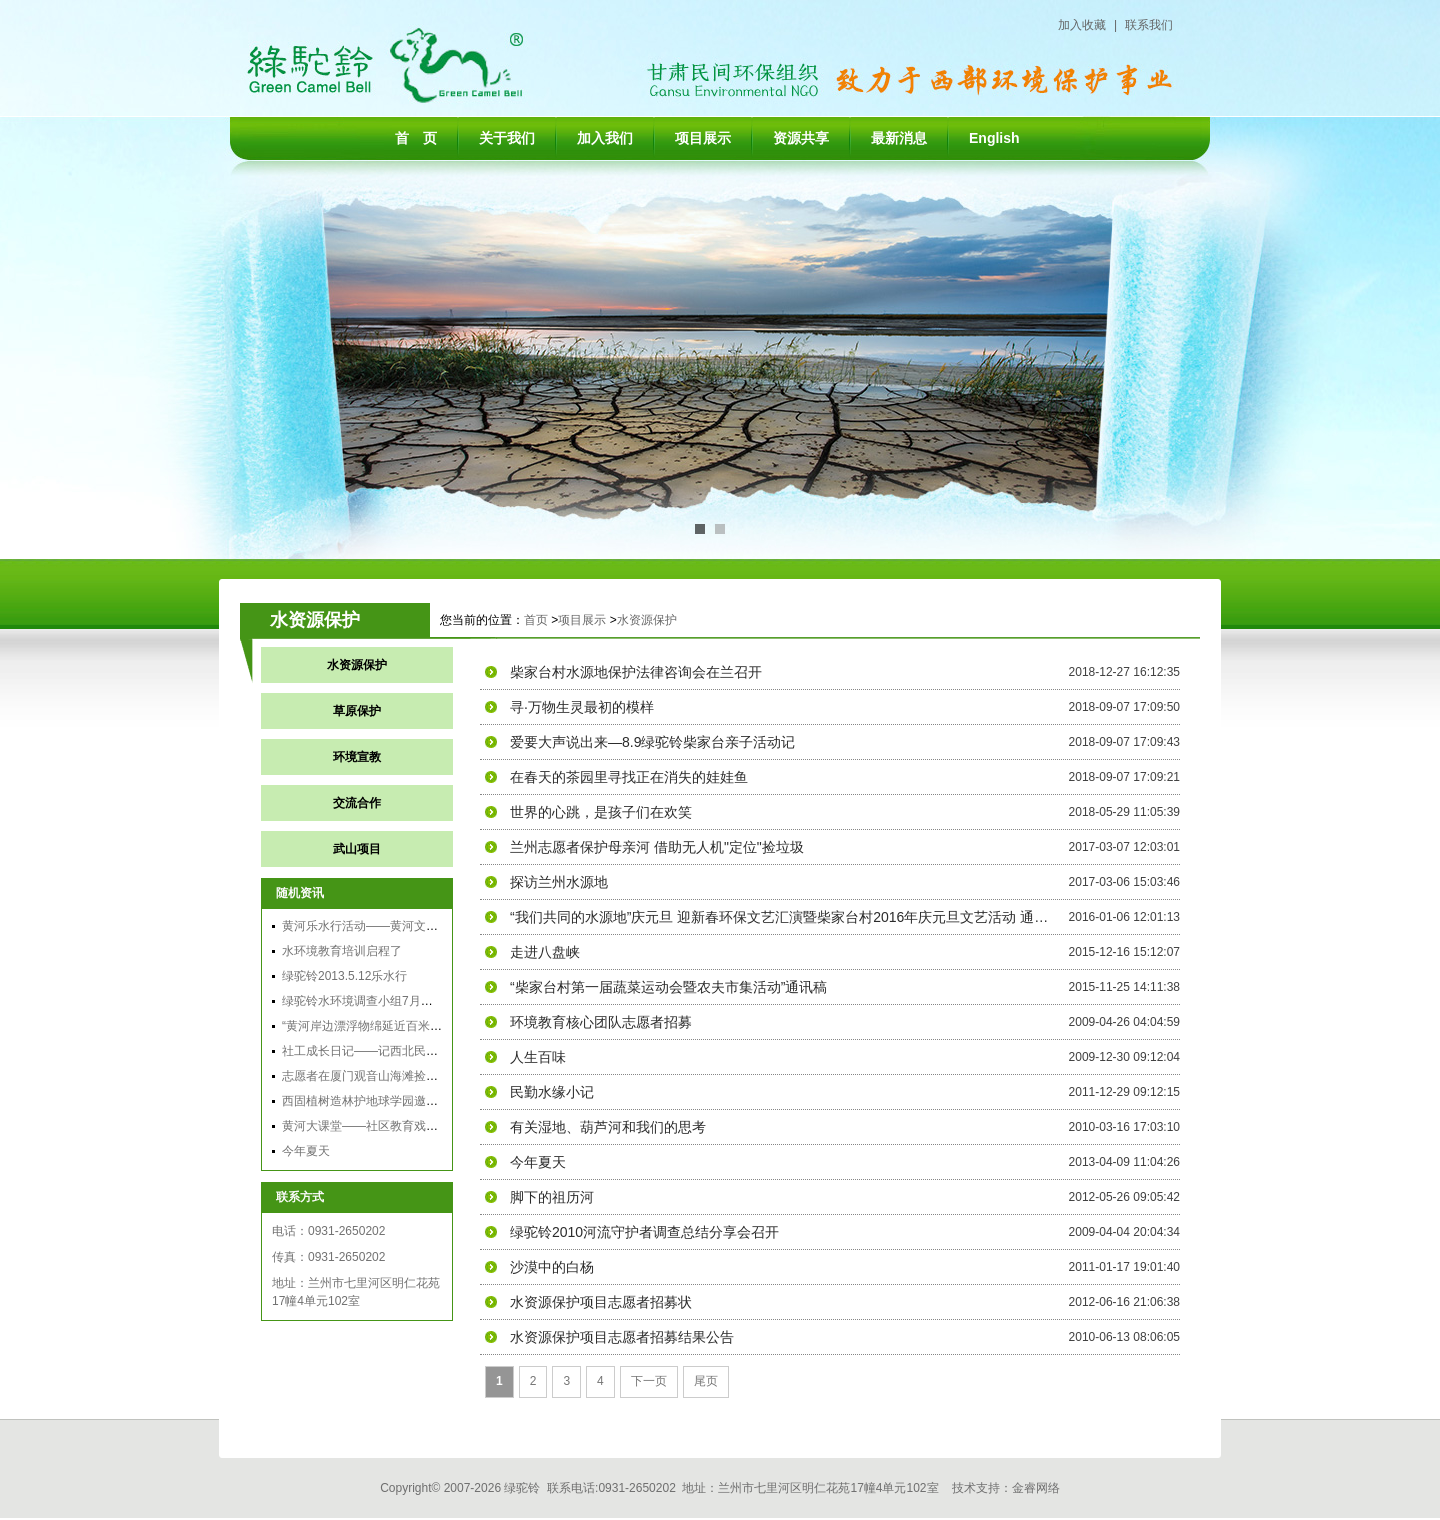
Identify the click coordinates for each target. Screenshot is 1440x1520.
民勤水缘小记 (552, 1092)
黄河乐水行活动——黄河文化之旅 (372, 926)
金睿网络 (1036, 1488)
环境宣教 (357, 757)
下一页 (649, 1381)
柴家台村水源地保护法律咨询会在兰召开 (636, 672)
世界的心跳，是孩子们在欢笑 (601, 812)
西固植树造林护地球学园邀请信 (366, 1101)
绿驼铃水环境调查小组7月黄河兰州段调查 (393, 1001)
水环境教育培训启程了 (342, 951)
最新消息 (899, 138)
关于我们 (507, 138)
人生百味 (538, 1057)
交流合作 (357, 803)
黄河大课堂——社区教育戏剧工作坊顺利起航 (402, 1126)
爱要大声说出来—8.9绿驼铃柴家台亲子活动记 (652, 742)
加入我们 (605, 138)
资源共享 (801, 138)
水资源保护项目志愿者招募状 (601, 1302)
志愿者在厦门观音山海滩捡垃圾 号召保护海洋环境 (415, 1076)
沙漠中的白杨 (552, 1267)
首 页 (416, 138)
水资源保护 (647, 620)
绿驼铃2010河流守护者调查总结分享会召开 (644, 1232)
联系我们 (1149, 25)
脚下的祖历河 (552, 1197)
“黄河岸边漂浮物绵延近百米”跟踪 (370, 1026)
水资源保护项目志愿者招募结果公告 (622, 1337)
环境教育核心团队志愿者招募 (601, 1022)
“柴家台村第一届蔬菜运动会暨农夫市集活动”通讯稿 (668, 987)
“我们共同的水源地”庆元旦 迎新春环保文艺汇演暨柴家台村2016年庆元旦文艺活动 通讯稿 (780, 917)
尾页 (706, 1381)
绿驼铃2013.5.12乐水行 (344, 976)
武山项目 (357, 849)
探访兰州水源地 (559, 882)
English (994, 138)
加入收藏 (1082, 25)
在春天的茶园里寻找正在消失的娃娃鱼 (629, 777)
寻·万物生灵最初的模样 (582, 707)
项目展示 (703, 138)
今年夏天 (306, 1151)
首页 (536, 620)
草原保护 (357, 711)
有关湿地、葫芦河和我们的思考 (608, 1127)
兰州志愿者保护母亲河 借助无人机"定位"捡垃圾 (657, 847)
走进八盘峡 (545, 952)
